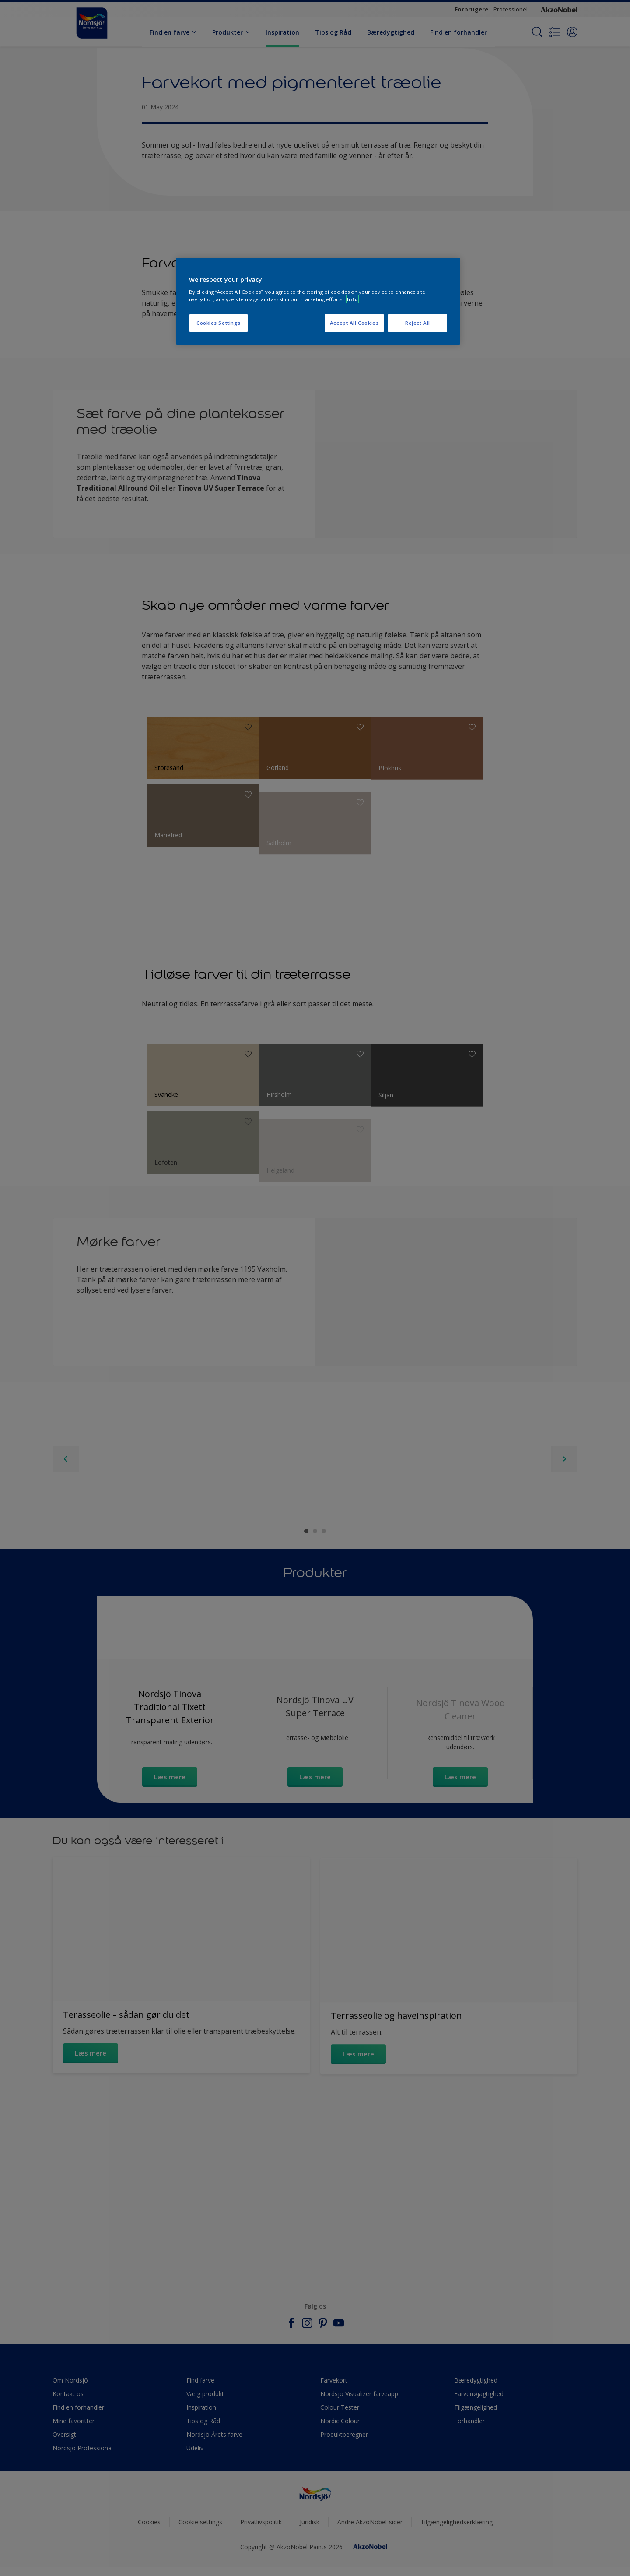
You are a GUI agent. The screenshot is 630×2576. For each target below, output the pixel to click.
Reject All (417, 323)
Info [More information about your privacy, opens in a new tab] (352, 299)
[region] (318, 301)
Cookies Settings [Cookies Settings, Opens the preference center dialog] (218, 323)
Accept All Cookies (354, 323)
